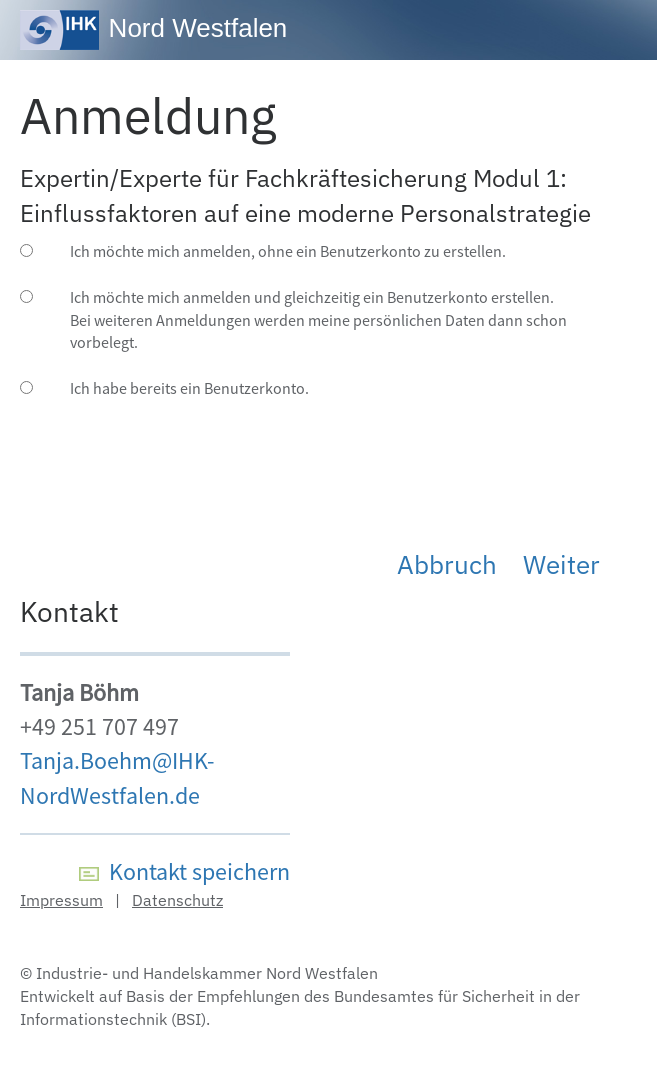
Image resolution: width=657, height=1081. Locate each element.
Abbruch (447, 564)
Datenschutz (177, 900)
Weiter (561, 564)
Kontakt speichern (184, 871)
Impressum (61, 900)
